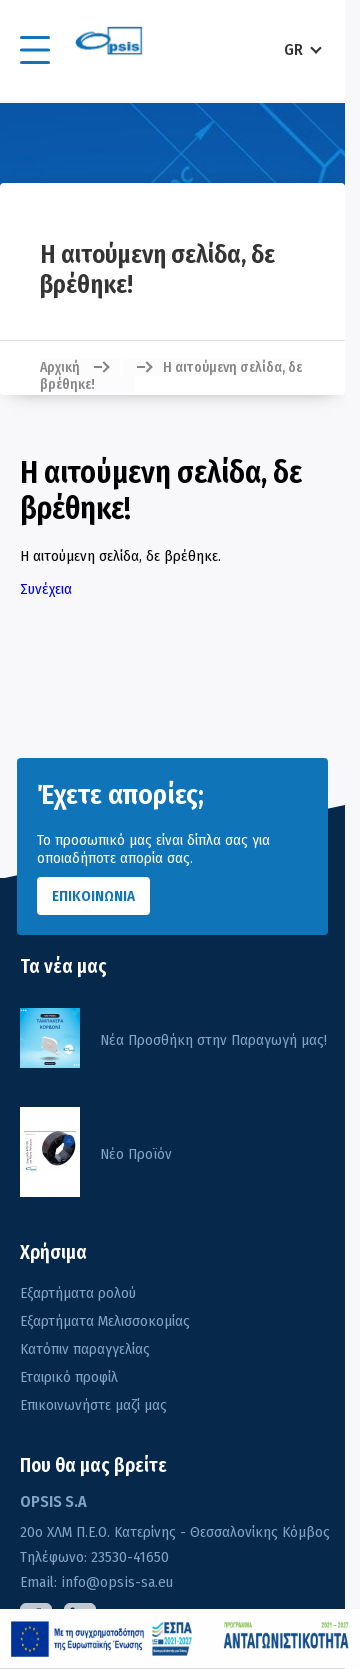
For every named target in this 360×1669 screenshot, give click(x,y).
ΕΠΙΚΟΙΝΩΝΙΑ (93, 896)
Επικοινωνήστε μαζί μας (93, 1405)
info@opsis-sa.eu (115, 1582)
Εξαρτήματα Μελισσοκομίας (105, 1321)
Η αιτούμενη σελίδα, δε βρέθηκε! (171, 376)
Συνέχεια (46, 589)
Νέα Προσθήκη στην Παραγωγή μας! (213, 1040)
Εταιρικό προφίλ (69, 1377)
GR (293, 49)
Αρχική (60, 367)
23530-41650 (128, 1557)
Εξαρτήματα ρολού (78, 1293)
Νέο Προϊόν (136, 1154)
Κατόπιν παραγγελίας (85, 1349)
